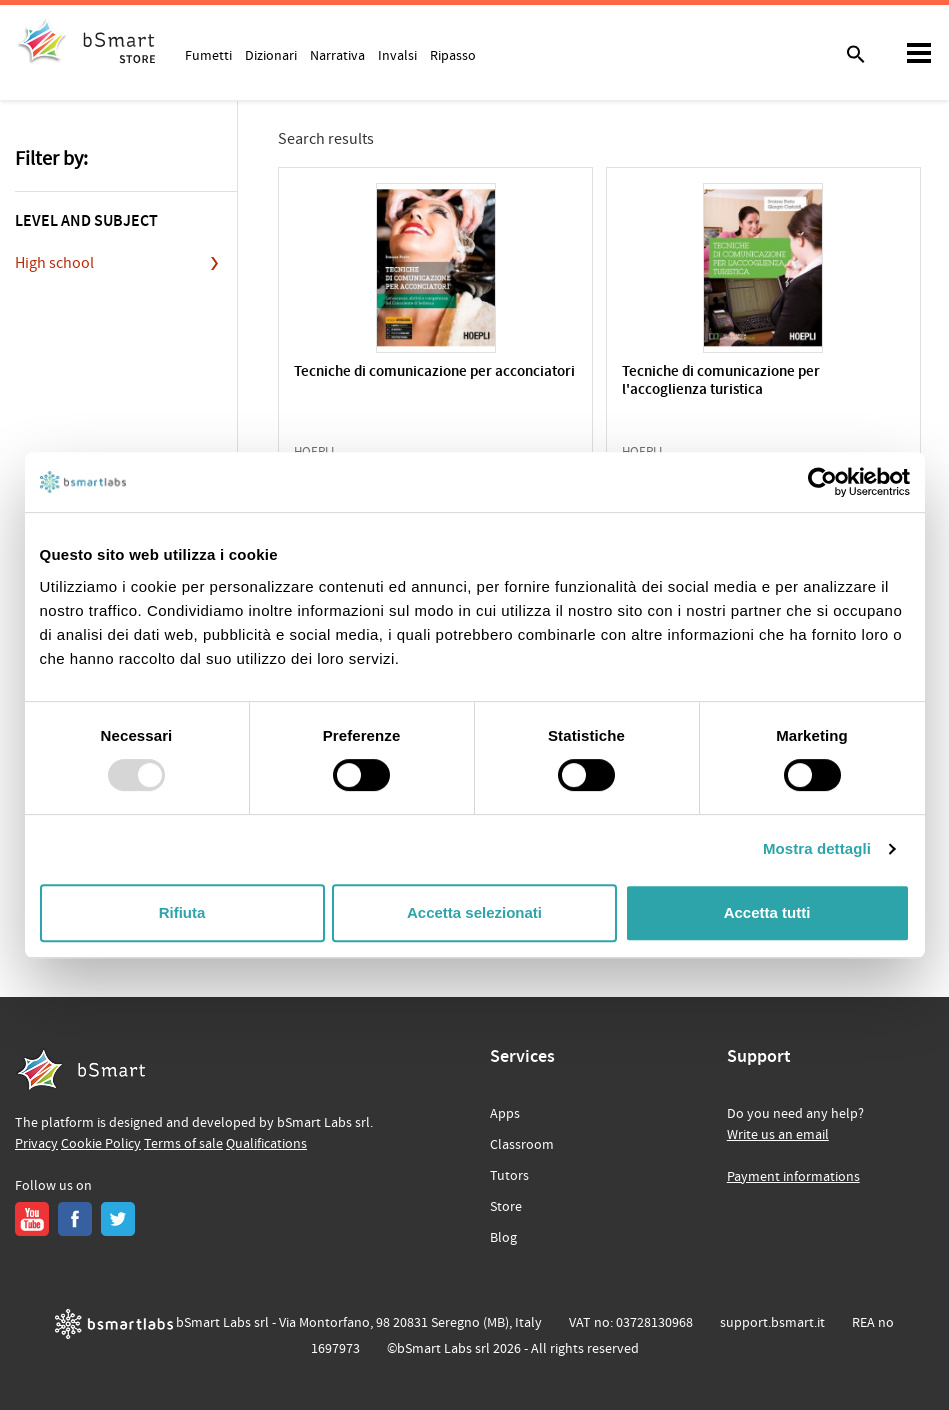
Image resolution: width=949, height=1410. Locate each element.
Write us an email (778, 1135)
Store (506, 1207)
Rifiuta (182, 912)
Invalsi (397, 55)
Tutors (509, 1176)
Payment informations (793, 1177)
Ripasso (453, 55)
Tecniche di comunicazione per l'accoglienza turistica (721, 381)
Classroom (522, 1145)
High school (54, 263)
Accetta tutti (767, 912)
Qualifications (266, 1144)
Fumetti (208, 55)
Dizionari (271, 55)
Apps (505, 1114)
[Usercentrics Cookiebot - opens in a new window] (822, 482)
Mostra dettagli (817, 848)
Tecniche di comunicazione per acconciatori (434, 372)
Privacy (36, 1144)
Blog (503, 1238)
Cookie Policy (101, 1144)
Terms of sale (183, 1144)
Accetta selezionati (474, 912)
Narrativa (337, 55)
